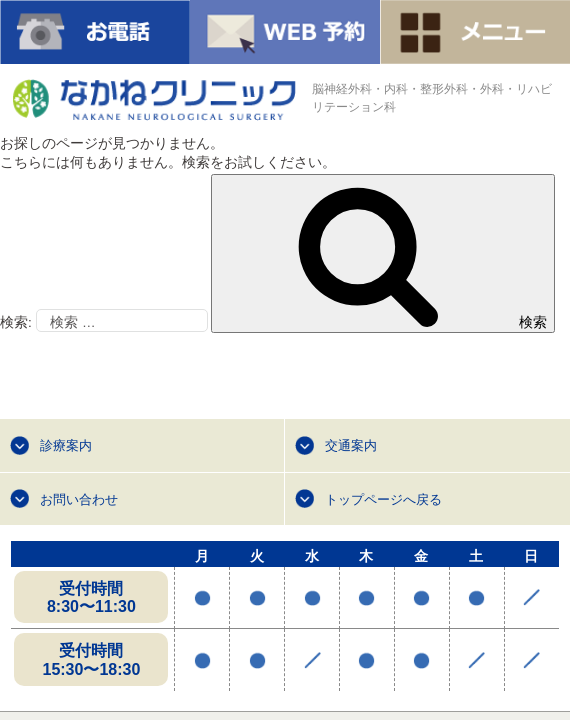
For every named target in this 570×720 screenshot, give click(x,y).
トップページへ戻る (383, 499)
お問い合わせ (79, 499)
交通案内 (351, 445)
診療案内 (66, 445)
